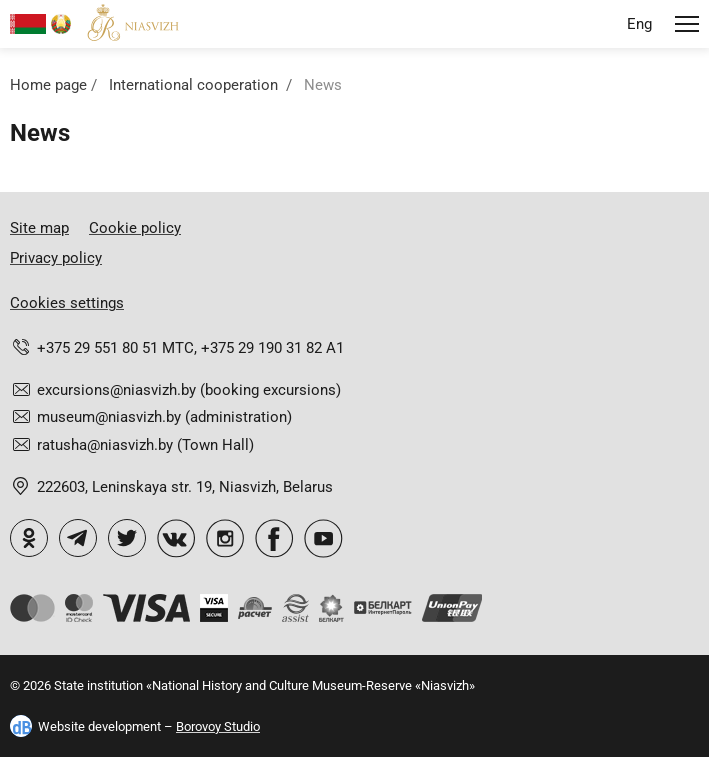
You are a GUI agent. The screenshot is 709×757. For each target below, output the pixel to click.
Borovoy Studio (218, 726)
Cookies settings (67, 303)
